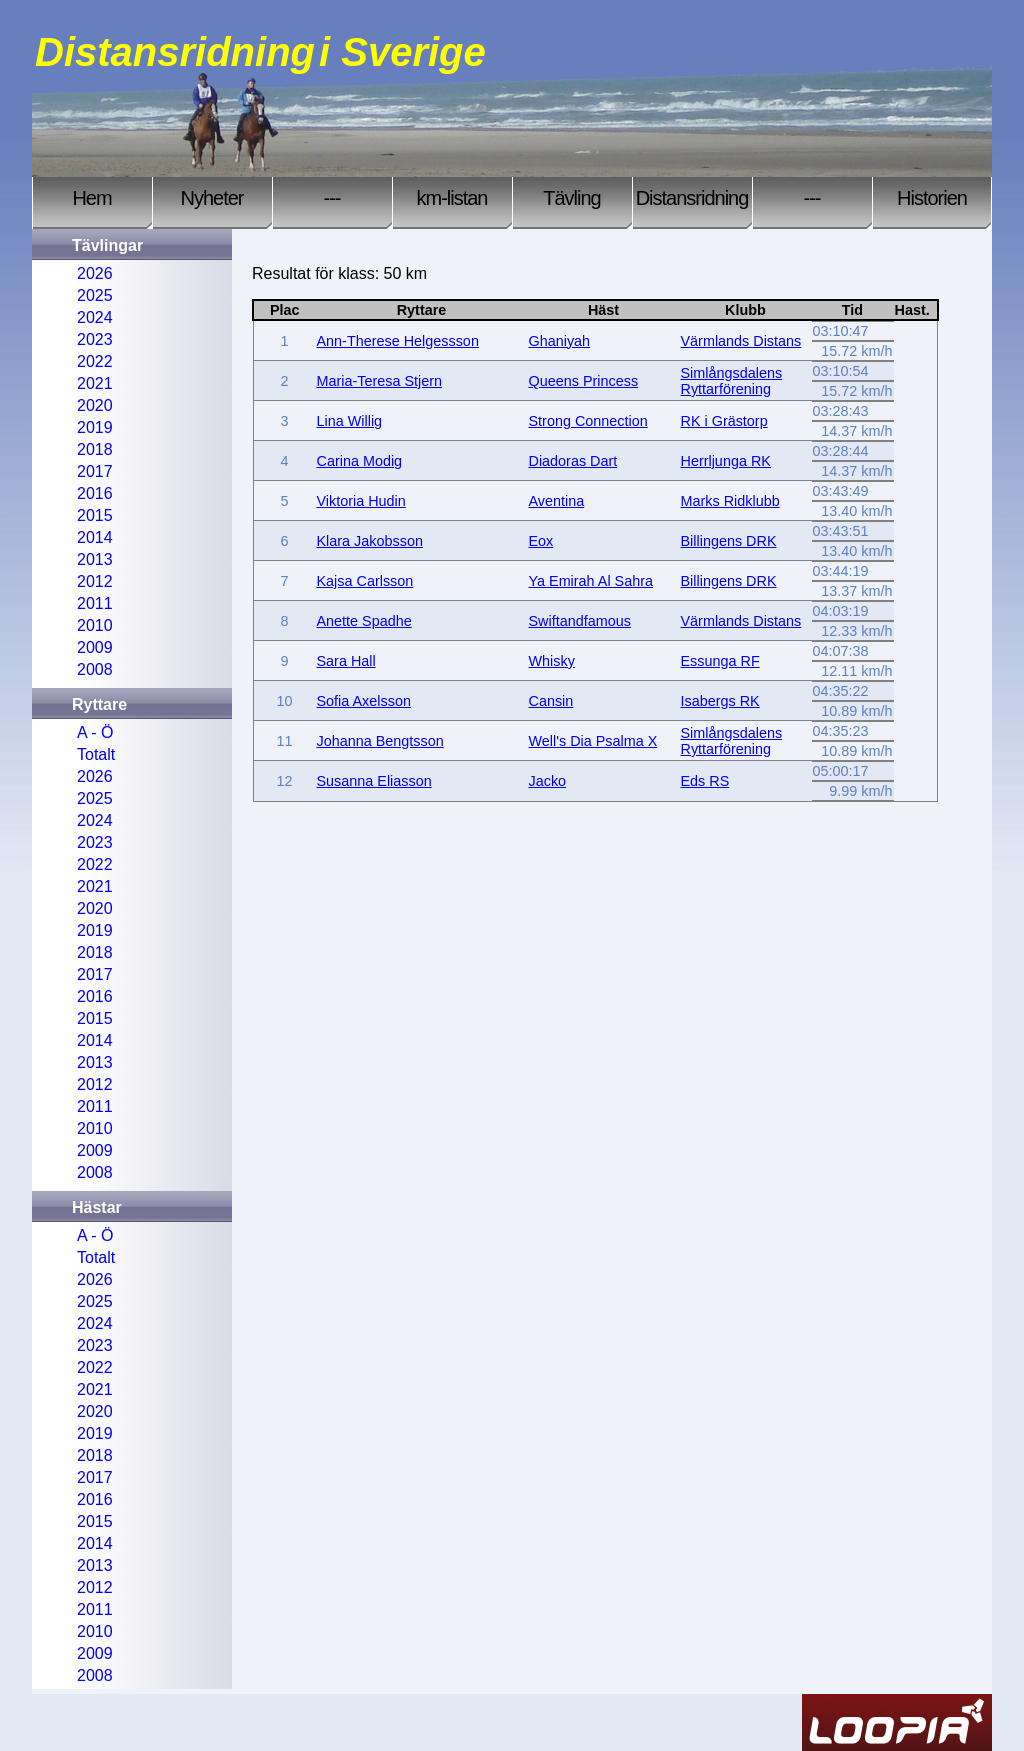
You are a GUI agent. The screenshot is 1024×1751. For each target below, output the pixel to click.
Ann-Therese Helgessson (398, 341)
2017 (95, 471)
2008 (95, 669)
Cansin (551, 701)
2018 (95, 449)
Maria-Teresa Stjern (380, 381)
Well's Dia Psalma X (593, 741)
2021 (95, 383)
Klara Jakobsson (370, 541)
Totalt (96, 754)
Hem (91, 198)
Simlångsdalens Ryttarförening (732, 381)
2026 (95, 273)
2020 (95, 405)
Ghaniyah (560, 341)
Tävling (571, 198)
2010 (95, 625)
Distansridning (692, 198)
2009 (95, 647)
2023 (95, 339)
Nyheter (211, 198)
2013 (95, 559)
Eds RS (705, 781)
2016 (95, 493)
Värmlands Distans (741, 341)
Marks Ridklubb (730, 501)
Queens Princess (584, 381)
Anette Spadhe (364, 621)
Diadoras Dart (573, 461)
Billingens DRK (729, 541)
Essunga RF (720, 661)
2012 (95, 581)
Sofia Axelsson (364, 701)
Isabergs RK (720, 701)
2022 (95, 361)
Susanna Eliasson (374, 781)
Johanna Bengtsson (380, 741)
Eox (541, 541)
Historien (932, 198)
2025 (95, 295)
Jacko (548, 781)
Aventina (557, 501)
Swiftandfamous (580, 621)
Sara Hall (346, 661)
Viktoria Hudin (361, 501)
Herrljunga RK (726, 461)
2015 (95, 515)
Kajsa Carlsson (365, 581)
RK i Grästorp (724, 421)
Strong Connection (588, 421)
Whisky (552, 661)
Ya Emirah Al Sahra (591, 581)
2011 (95, 603)
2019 (95, 427)
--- (332, 198)
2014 (95, 537)
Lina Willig (350, 421)
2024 (95, 317)
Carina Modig (360, 461)
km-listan (451, 198)
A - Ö (95, 732)
